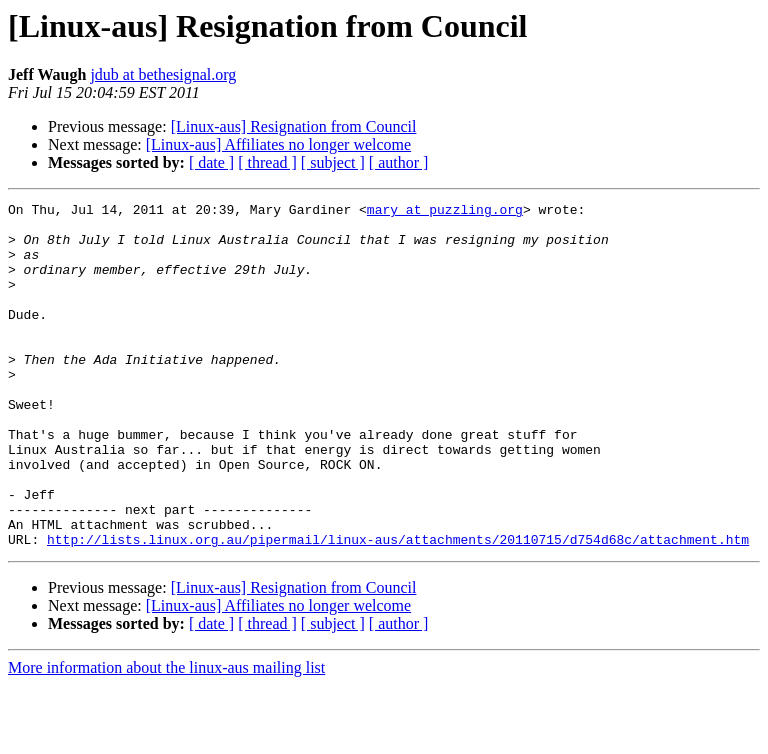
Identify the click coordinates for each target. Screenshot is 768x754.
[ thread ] (267, 162)
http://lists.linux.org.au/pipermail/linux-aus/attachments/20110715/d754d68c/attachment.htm (398, 608)
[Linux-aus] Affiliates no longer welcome (278, 144)
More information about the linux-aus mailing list (166, 736)
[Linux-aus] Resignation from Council (294, 126)
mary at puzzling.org (445, 212)
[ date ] (211, 162)
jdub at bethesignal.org (163, 74)
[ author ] (399, 162)
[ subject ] (333, 162)
